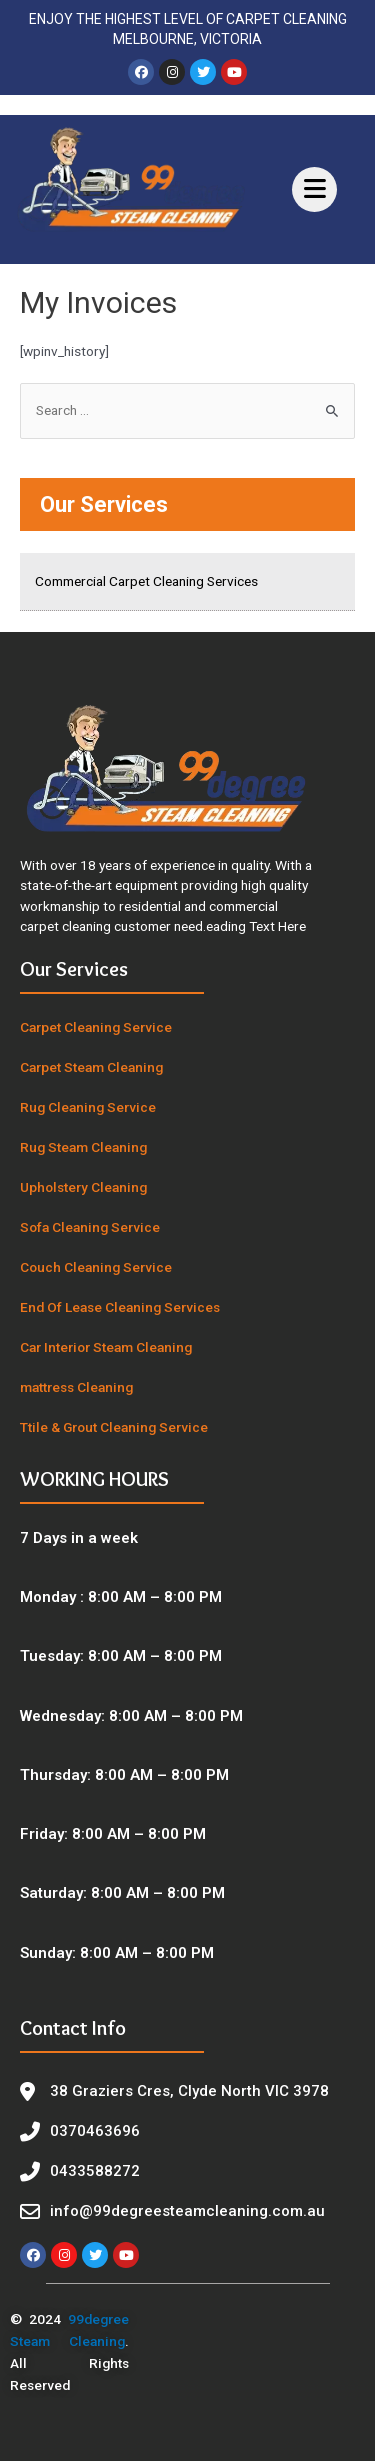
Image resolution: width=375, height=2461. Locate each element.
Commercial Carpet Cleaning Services (146, 581)
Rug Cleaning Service (88, 1107)
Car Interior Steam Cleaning (106, 1347)
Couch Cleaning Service (96, 1267)
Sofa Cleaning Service (90, 1227)
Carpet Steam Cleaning (91, 1067)
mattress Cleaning (76, 1387)
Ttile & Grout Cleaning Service (114, 1427)
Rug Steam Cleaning (83, 1147)
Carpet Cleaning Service (96, 1027)
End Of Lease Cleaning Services (120, 1307)
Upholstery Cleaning (83, 1187)
